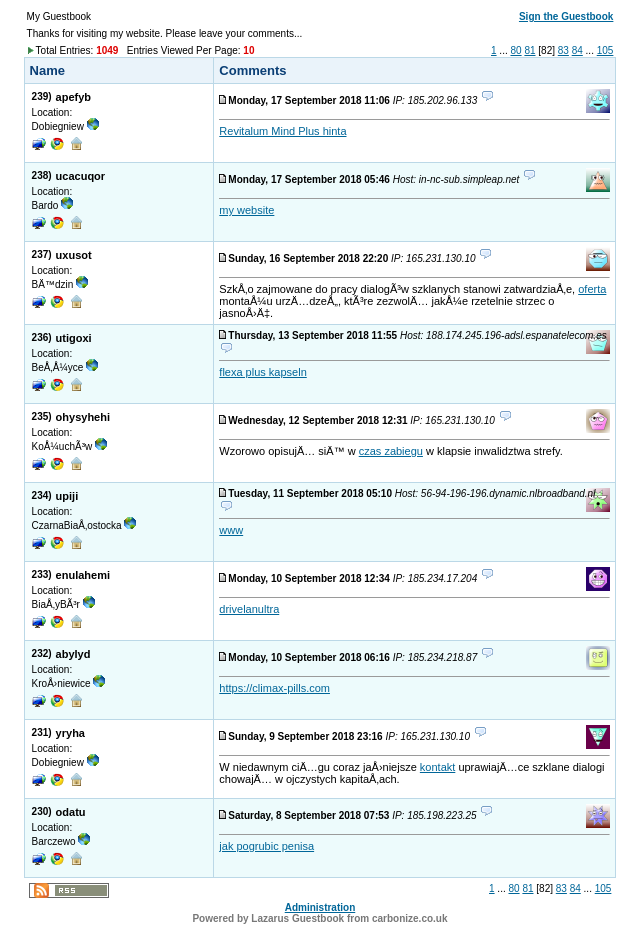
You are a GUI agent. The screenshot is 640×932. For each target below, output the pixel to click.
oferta (592, 289)
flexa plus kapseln (262, 372)
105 (605, 50)
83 (563, 50)
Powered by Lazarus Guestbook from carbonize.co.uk (319, 918)
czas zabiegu (391, 451)
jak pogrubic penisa (266, 846)
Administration (320, 907)
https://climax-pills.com (274, 688)
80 (515, 50)
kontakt (437, 767)
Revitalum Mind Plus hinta (282, 131)
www (231, 530)
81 (529, 50)
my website (246, 210)
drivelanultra (249, 609)
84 (577, 50)
